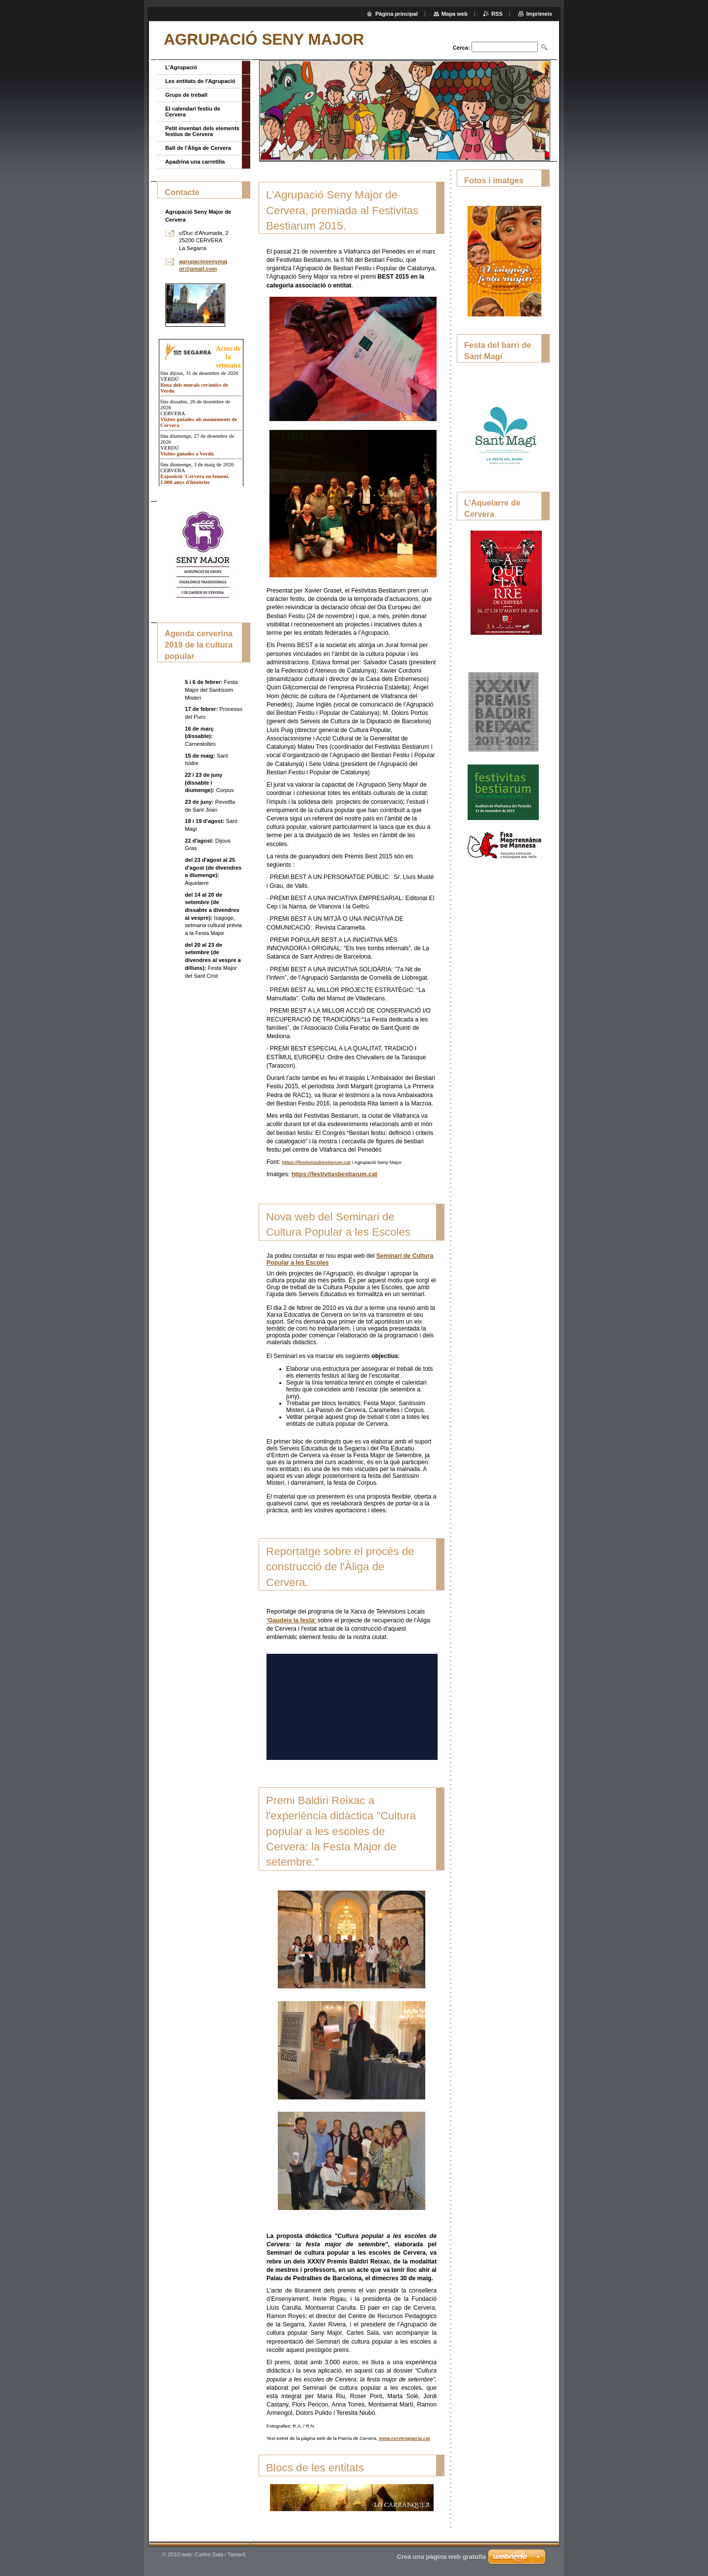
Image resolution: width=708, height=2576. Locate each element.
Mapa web (455, 14)
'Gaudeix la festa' (292, 1620)
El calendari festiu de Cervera (192, 111)
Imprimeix (539, 14)
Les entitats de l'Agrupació (200, 81)
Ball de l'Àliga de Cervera (198, 148)
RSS (496, 14)
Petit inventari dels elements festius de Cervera (202, 131)
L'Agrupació (181, 67)
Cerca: (461, 48)
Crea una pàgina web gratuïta (441, 2556)
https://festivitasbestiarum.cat (316, 1162)
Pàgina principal (396, 14)
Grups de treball (186, 95)
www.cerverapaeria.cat (404, 2438)
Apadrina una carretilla (195, 162)
